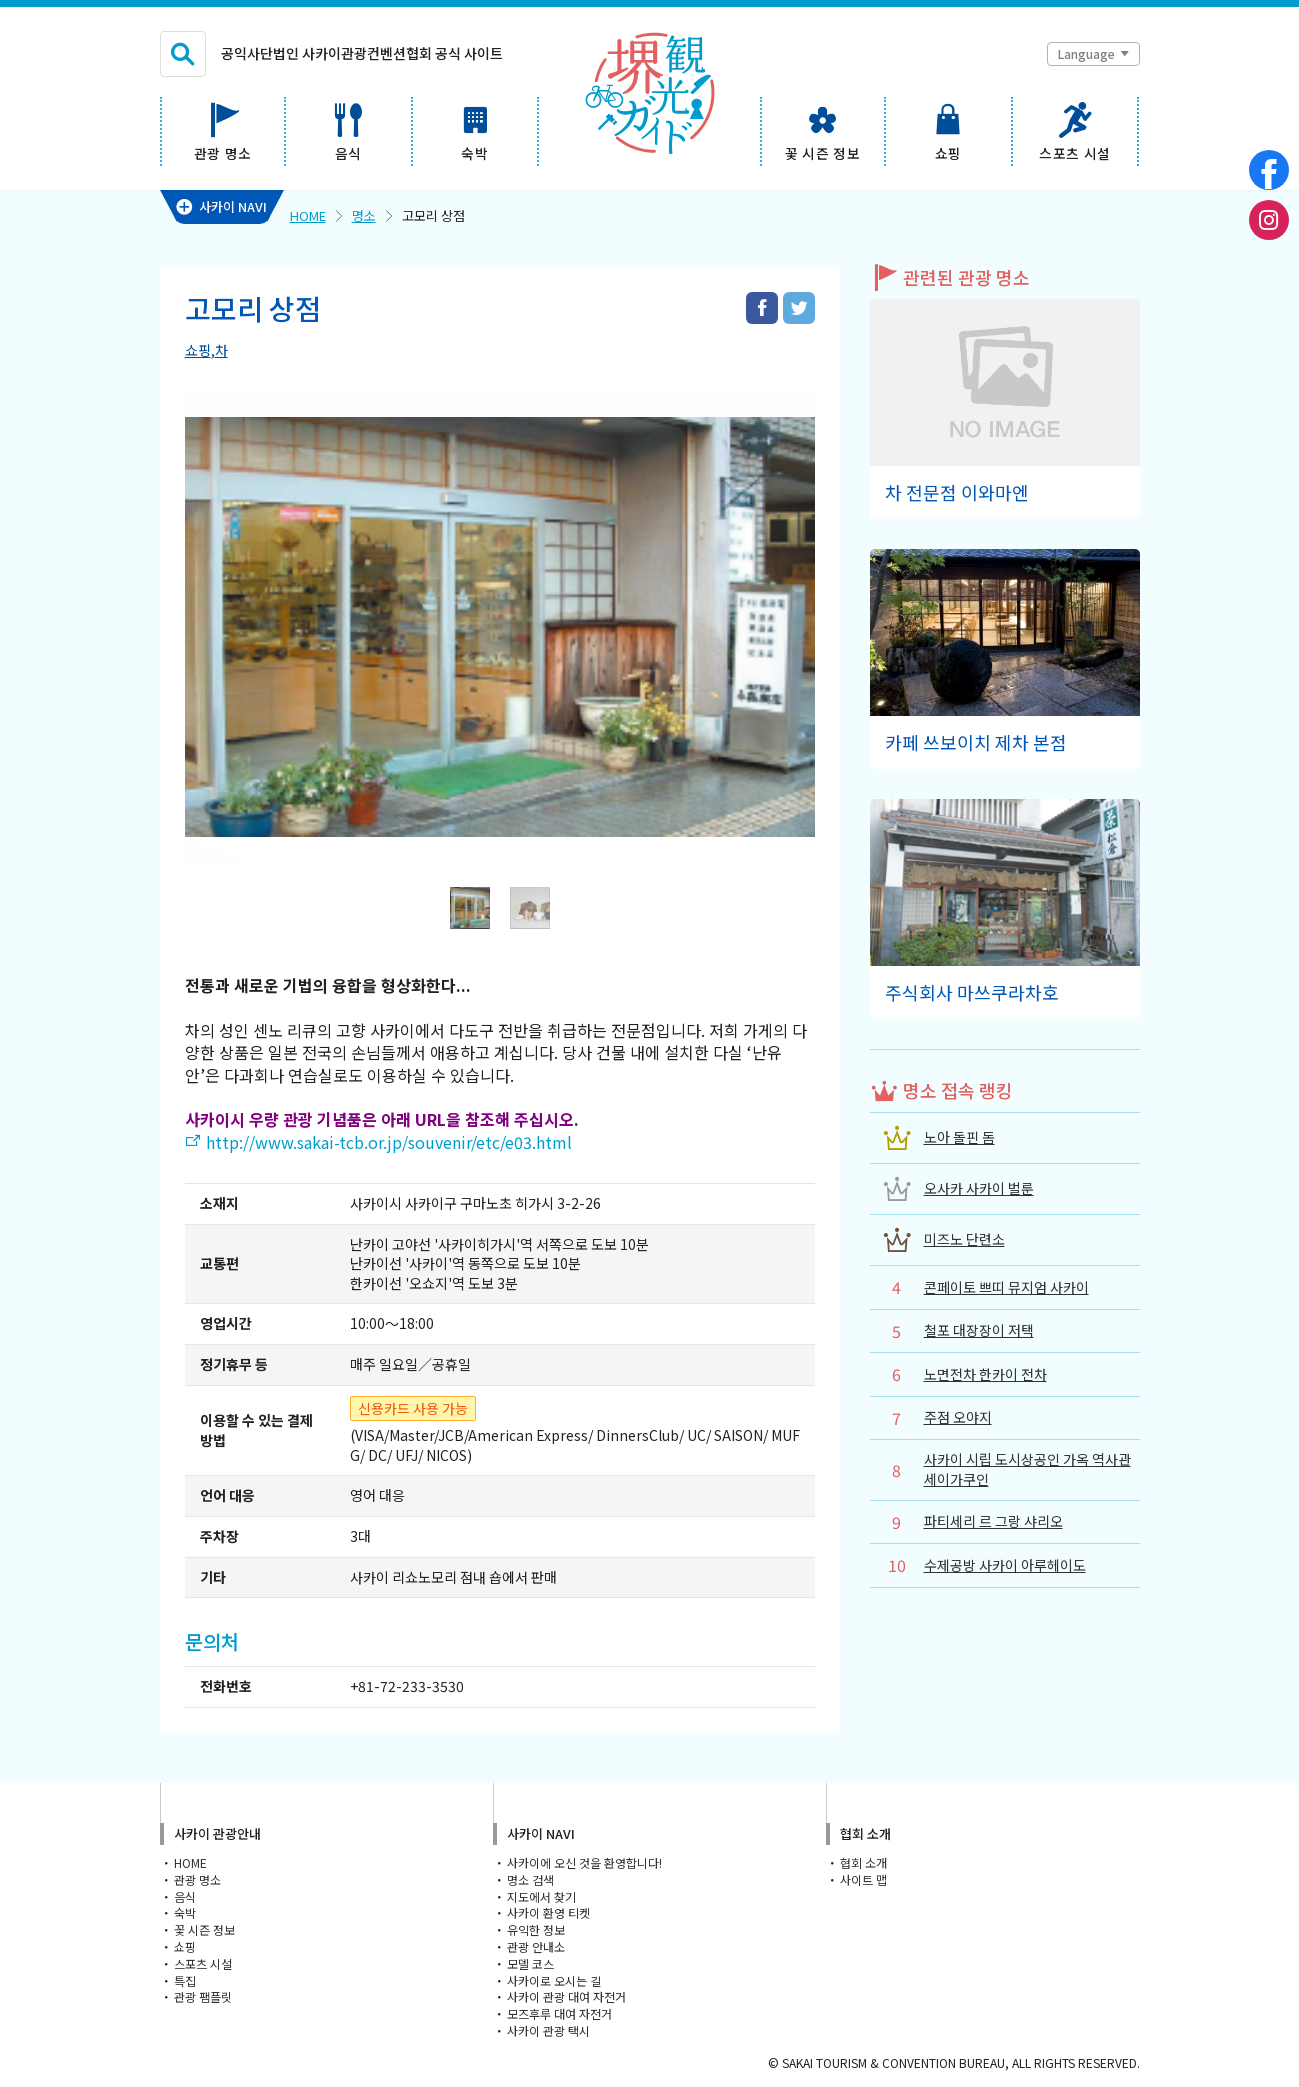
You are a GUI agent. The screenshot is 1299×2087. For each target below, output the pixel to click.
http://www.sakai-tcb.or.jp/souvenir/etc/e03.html (389, 1142)
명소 (364, 215)
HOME (308, 215)
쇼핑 (198, 350)
